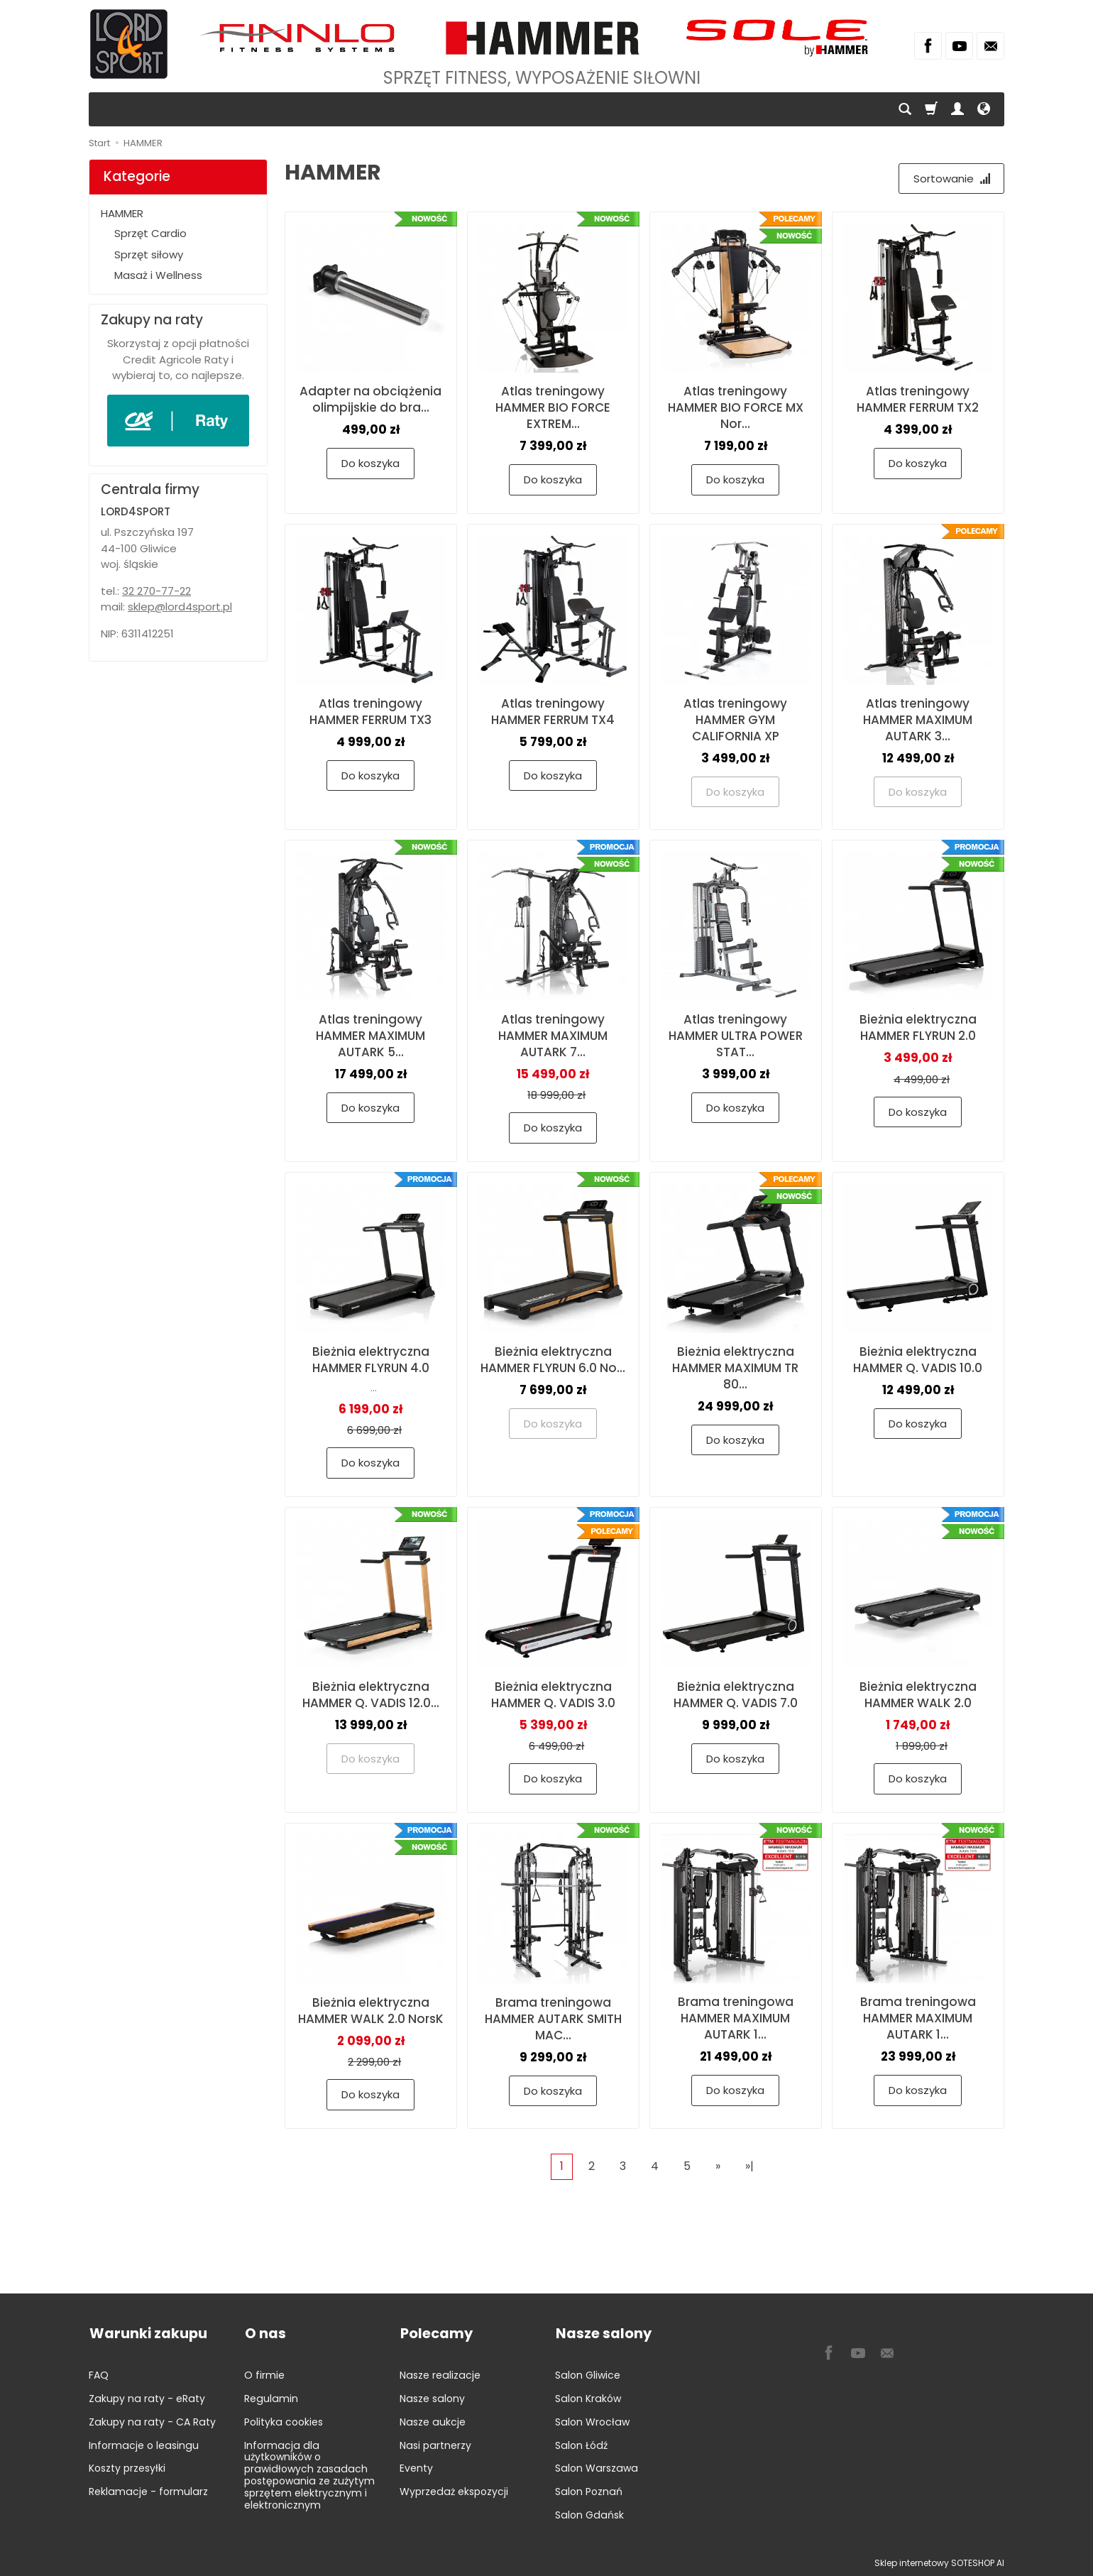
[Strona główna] (129, 44)
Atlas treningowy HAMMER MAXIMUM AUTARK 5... (370, 1035)
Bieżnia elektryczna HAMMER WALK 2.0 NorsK (371, 2010)
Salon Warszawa (596, 2467)
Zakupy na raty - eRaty (147, 2397)
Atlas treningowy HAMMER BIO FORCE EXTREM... (552, 408)
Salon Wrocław (592, 2420)
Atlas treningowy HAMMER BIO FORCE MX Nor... (735, 408)
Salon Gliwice (587, 2374)
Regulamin (271, 2397)
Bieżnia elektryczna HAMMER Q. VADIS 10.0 (917, 1359)
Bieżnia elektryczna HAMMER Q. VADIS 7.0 (736, 1694)
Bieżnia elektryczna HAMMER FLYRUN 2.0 (918, 1028)
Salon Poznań (588, 2490)
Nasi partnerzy (435, 2443)
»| (749, 2166)
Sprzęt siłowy (148, 254)
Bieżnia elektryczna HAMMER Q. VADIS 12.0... (370, 1694)
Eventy (416, 2467)
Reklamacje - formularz (148, 2490)
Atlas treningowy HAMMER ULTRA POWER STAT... (736, 1035)
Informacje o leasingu (144, 2443)
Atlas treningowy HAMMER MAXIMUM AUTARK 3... (917, 720)
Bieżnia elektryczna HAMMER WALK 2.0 (918, 1694)
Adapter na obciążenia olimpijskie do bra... (370, 400)
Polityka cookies (283, 2420)
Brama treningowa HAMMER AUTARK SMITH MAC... (553, 2019)
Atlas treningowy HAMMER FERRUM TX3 (370, 711)
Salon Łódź (581, 2443)
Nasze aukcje (433, 2420)
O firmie (264, 2374)
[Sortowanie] (951, 178)
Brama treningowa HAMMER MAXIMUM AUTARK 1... (735, 2019)
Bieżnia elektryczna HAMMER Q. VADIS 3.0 (553, 1694)
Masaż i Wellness (158, 275)
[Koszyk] (931, 109)
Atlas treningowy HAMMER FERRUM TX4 (553, 711)
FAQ (99, 2374)
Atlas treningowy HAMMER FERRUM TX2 (918, 400)
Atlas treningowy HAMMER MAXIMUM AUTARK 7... (553, 1035)
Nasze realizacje (440, 2374)
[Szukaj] (904, 109)
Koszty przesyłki (127, 2467)
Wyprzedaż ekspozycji (454, 2490)
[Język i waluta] (983, 109)
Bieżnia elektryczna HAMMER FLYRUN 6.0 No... (552, 1359)
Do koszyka (370, 463)
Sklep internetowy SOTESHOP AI (939, 2561)
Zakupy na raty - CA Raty (152, 2420)
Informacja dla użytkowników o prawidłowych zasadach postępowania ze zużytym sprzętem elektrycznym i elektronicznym (309, 2473)
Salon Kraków (588, 2397)
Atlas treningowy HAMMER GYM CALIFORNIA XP (735, 720)
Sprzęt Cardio (150, 233)
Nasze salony (432, 2397)
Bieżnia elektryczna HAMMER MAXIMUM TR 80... (735, 1368)
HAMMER (122, 213)
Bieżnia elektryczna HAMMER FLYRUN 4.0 (370, 1359)
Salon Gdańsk (589, 2513)
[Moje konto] (957, 109)
